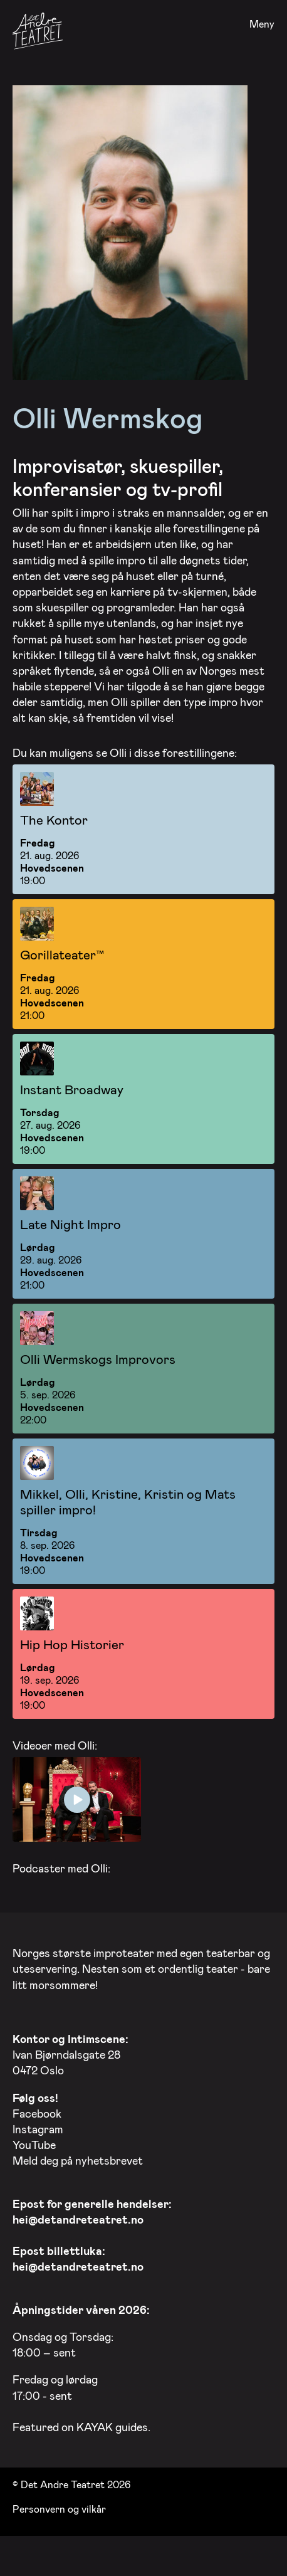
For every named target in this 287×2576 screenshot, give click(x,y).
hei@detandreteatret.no (78, 2217)
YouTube (34, 2143)
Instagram (38, 2127)
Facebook (37, 2111)
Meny (261, 24)
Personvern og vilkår (59, 2506)
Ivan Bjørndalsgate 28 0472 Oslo (70, 2052)
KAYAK (94, 2425)
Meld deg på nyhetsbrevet (78, 2158)
